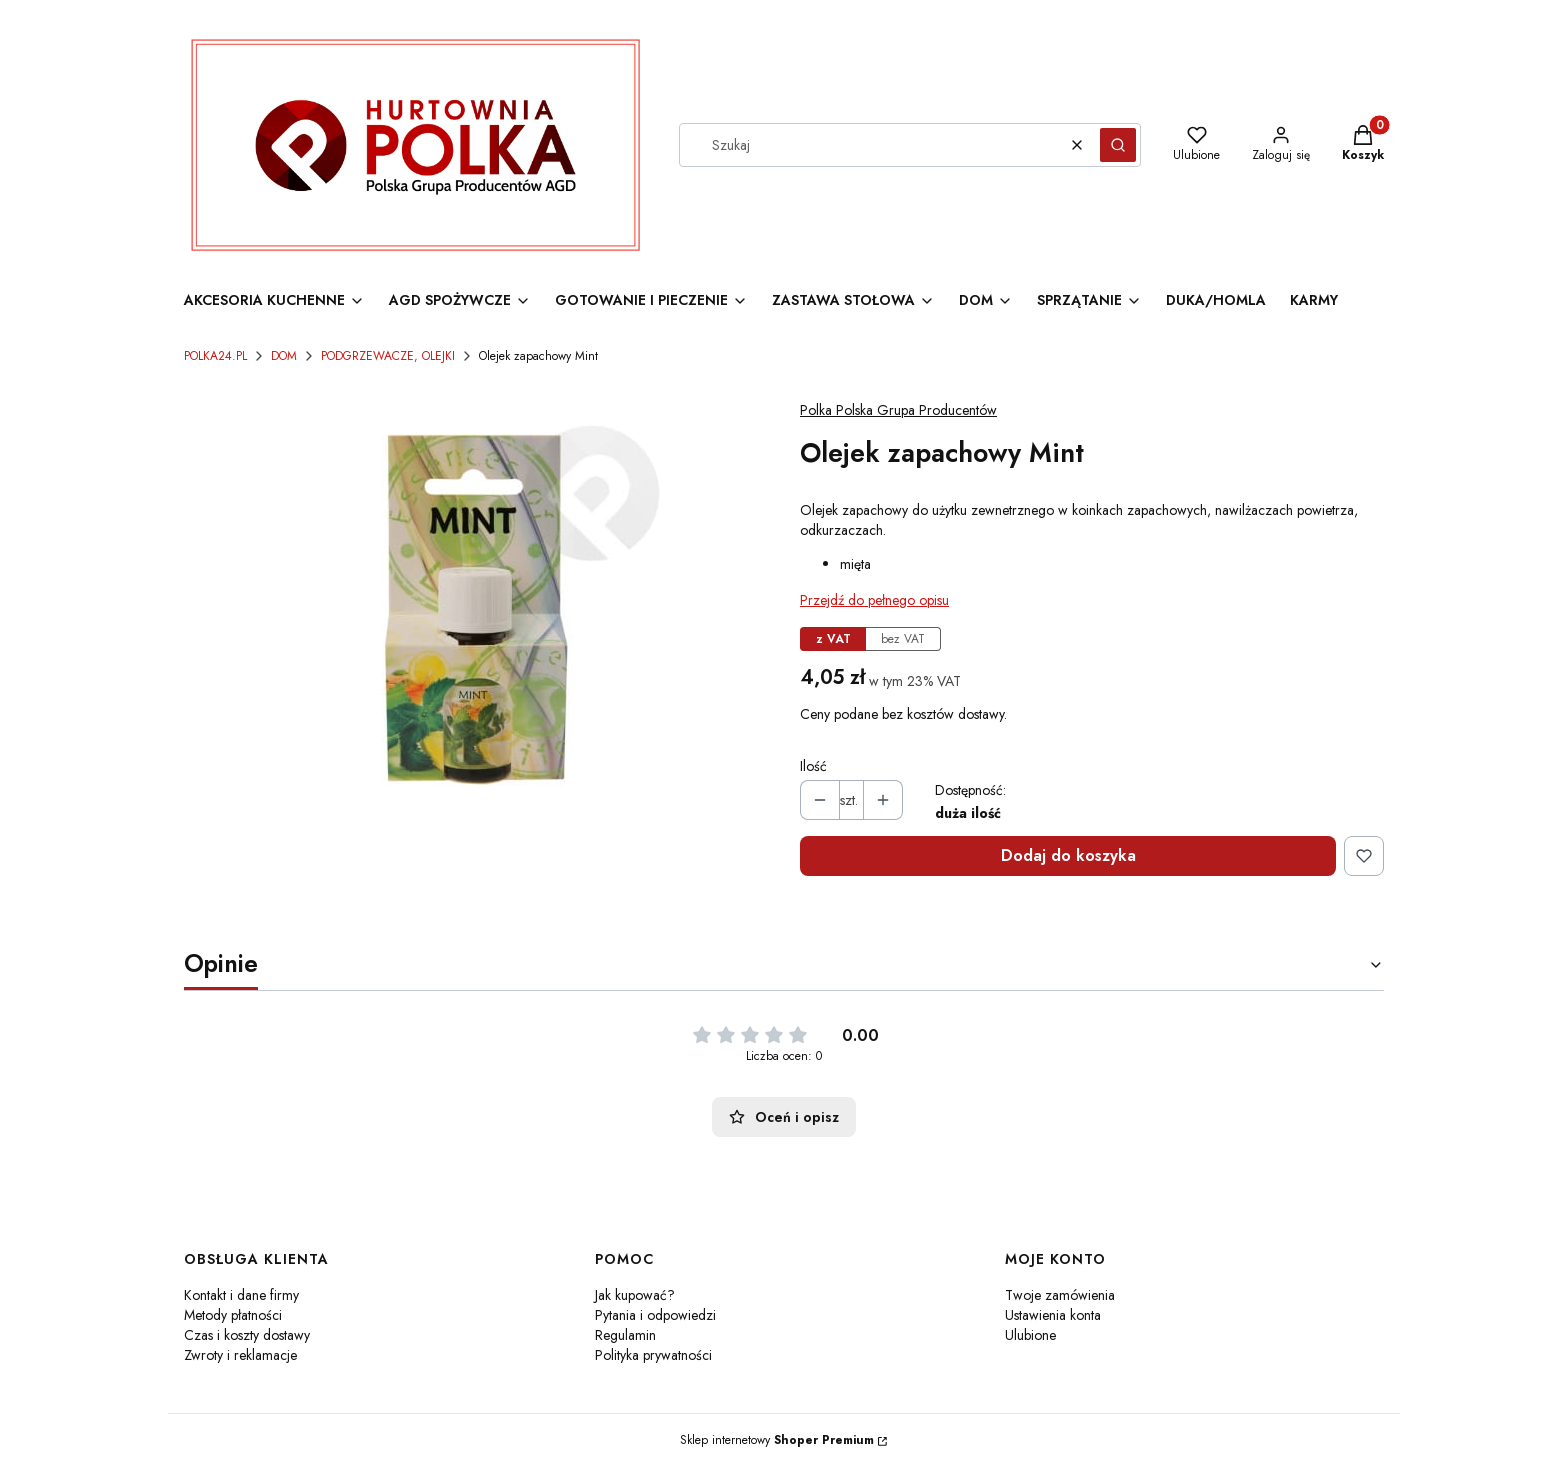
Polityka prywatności (653, 1355)
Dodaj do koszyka (1068, 855)
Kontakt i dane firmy (241, 1295)
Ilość (813, 766)
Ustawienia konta (1053, 1315)
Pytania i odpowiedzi (655, 1315)
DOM (284, 356)
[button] (1118, 145)
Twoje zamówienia (1060, 1295)
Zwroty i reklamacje (240, 1355)
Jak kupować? (635, 1295)
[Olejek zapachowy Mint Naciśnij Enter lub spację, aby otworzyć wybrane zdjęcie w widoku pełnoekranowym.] (476, 609)
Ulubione (1030, 1335)
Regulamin (625, 1335)
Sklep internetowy (777, 1440)
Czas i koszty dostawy (247, 1335)
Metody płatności (233, 1315)
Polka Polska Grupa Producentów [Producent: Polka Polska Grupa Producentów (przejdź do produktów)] (898, 410)
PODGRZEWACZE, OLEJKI (388, 356)
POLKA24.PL (215, 356)
